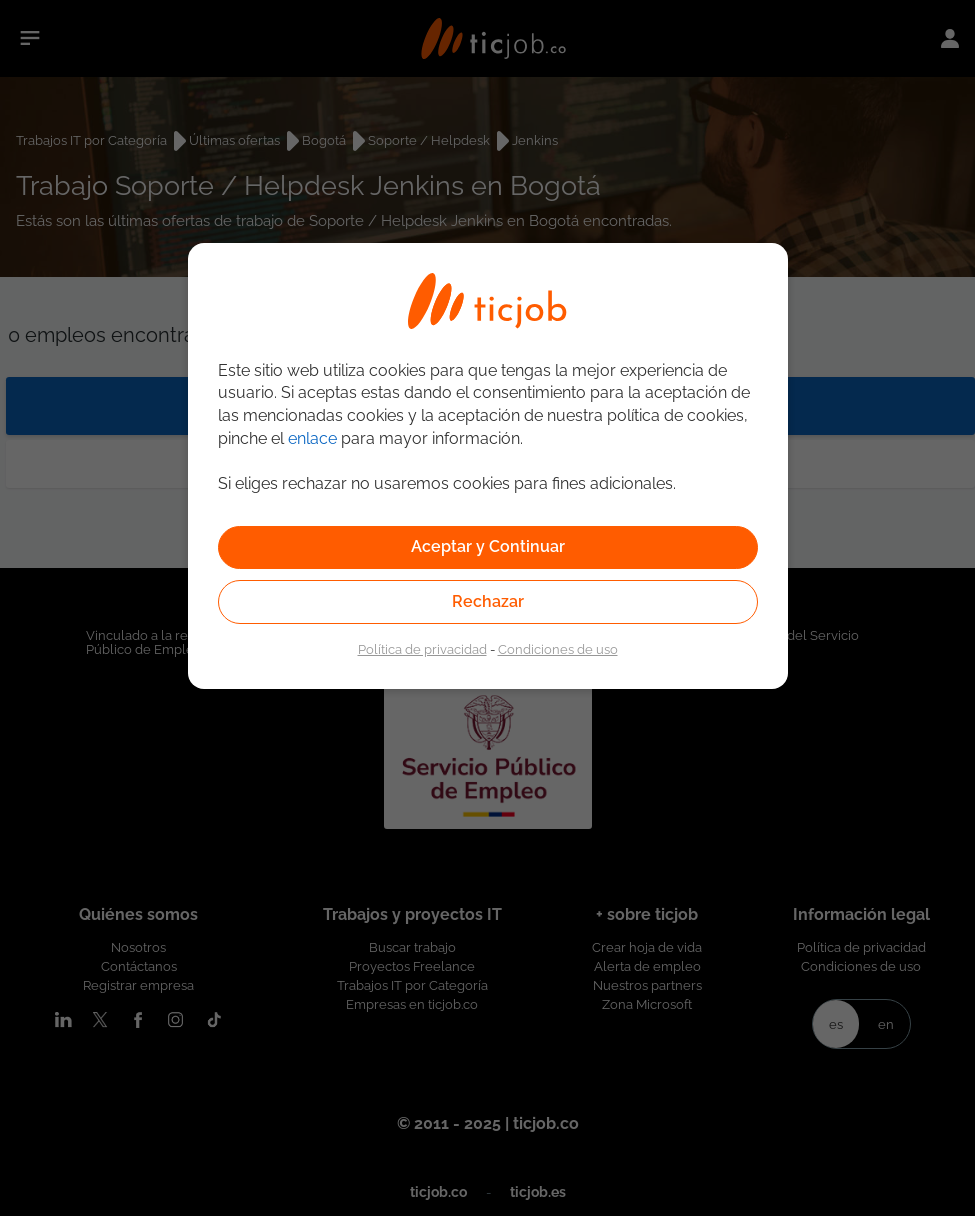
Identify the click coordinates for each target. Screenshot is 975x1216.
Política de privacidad (422, 649)
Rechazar (488, 601)
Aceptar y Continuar (488, 546)
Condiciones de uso (558, 649)
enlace (312, 438)
